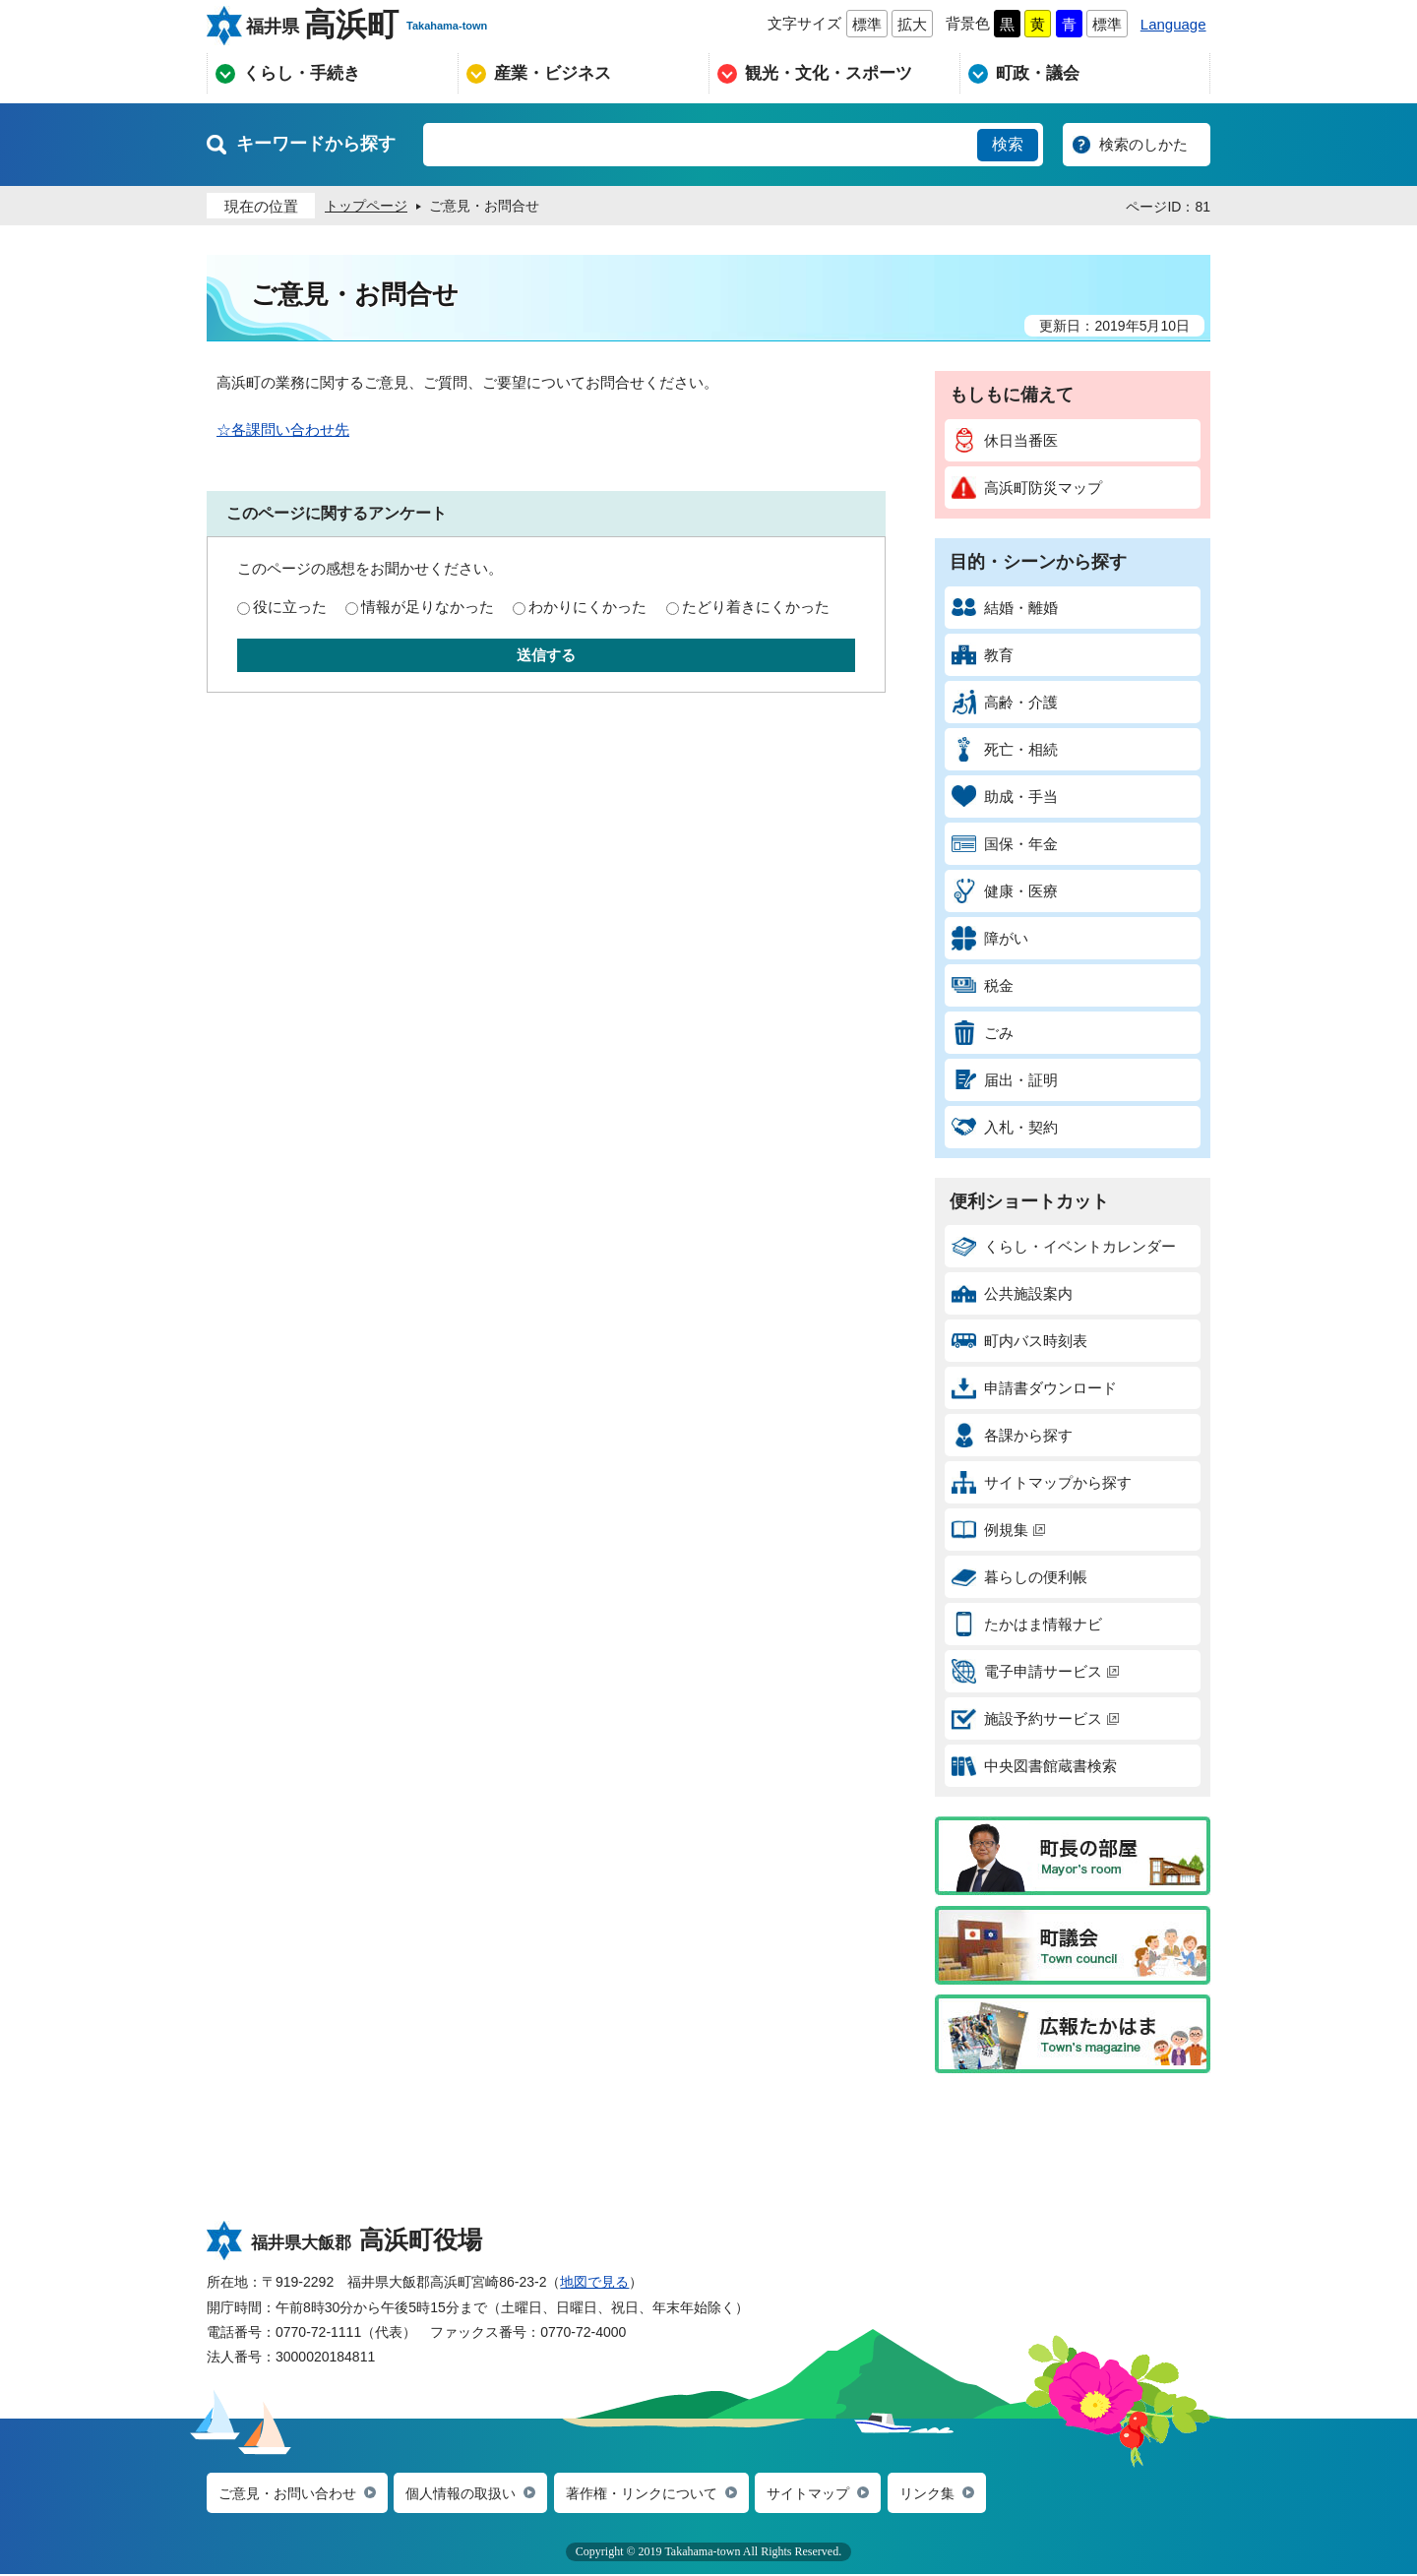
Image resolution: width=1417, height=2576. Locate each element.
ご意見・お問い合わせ (292, 2493)
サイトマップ (839, 2493)
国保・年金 (1005, 843)
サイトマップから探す (1042, 1482)
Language (1173, 24)
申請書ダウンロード (1034, 1388)
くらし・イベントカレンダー (1064, 1246)
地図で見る (594, 2282)
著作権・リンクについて (665, 2493)
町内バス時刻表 (1019, 1340)
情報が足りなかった (427, 606)
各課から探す (1012, 1435)
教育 (983, 655)
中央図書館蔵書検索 (1034, 1765)
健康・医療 (1005, 891)
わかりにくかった (587, 606)
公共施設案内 (1012, 1293)
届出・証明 (1005, 1080)
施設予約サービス (1035, 1718)
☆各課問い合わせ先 (282, 429)
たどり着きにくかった (756, 606)
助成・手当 (1005, 796)
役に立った (290, 606)
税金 (983, 985)
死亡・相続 (1005, 749)
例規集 (998, 1529)
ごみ (983, 1032)
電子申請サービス (1035, 1671)
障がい (990, 938)
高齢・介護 (1005, 702)
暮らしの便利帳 (1019, 1576)
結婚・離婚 (1005, 607)
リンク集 (963, 2493)
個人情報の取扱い (474, 2493)
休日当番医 (1005, 440)
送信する (546, 654)
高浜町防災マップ (1027, 487)
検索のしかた (1143, 144)
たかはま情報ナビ (1027, 1624)
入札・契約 (1005, 1127)
